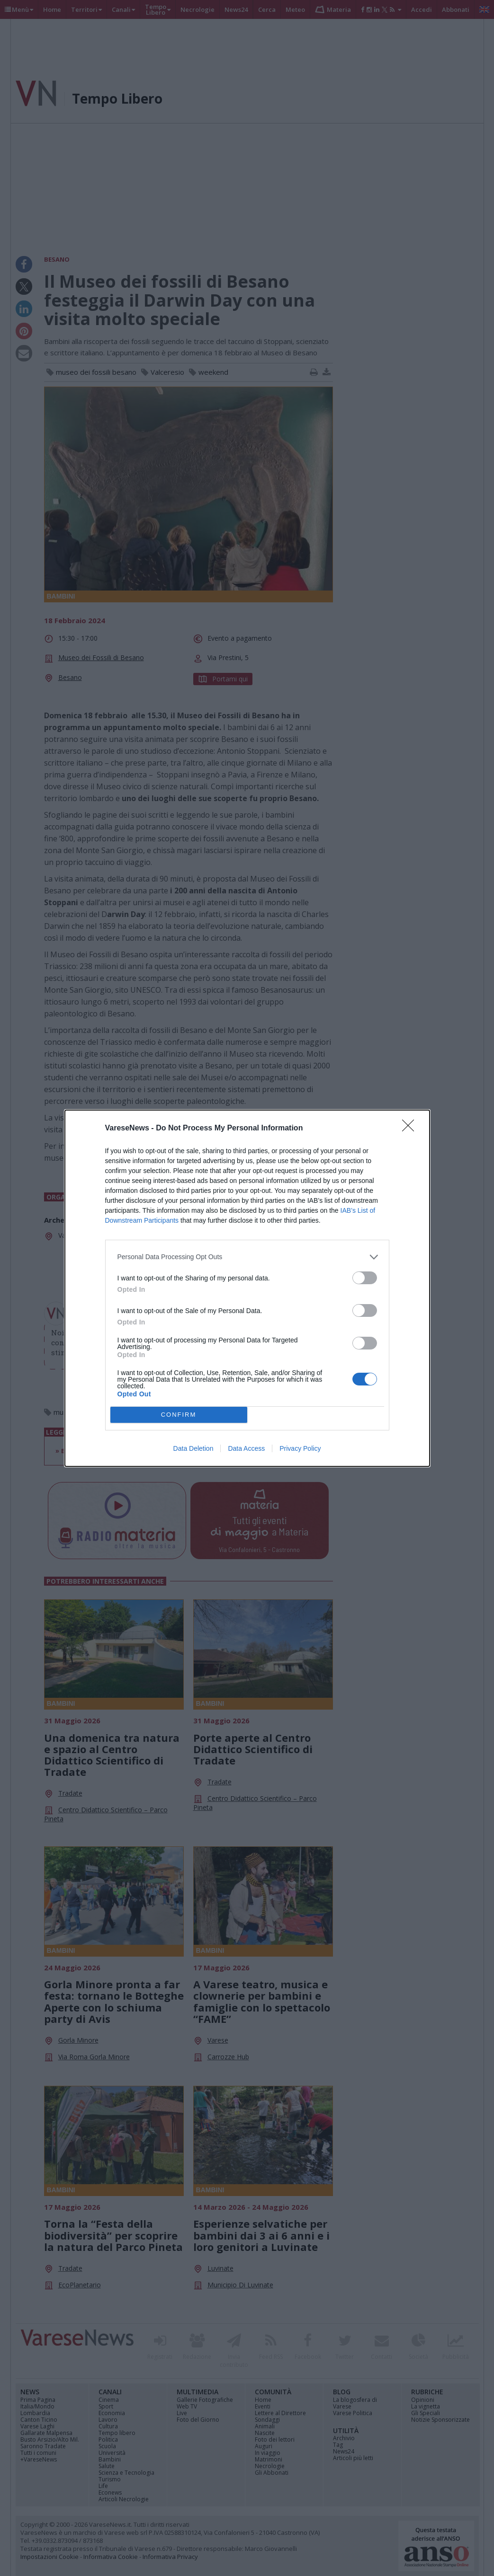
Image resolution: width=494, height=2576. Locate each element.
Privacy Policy (300, 1448)
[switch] (364, 1277)
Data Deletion (193, 1448)
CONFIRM (179, 1414)
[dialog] (247, 1288)
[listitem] (247, 1257)
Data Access (246, 1448)
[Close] (411, 1129)
